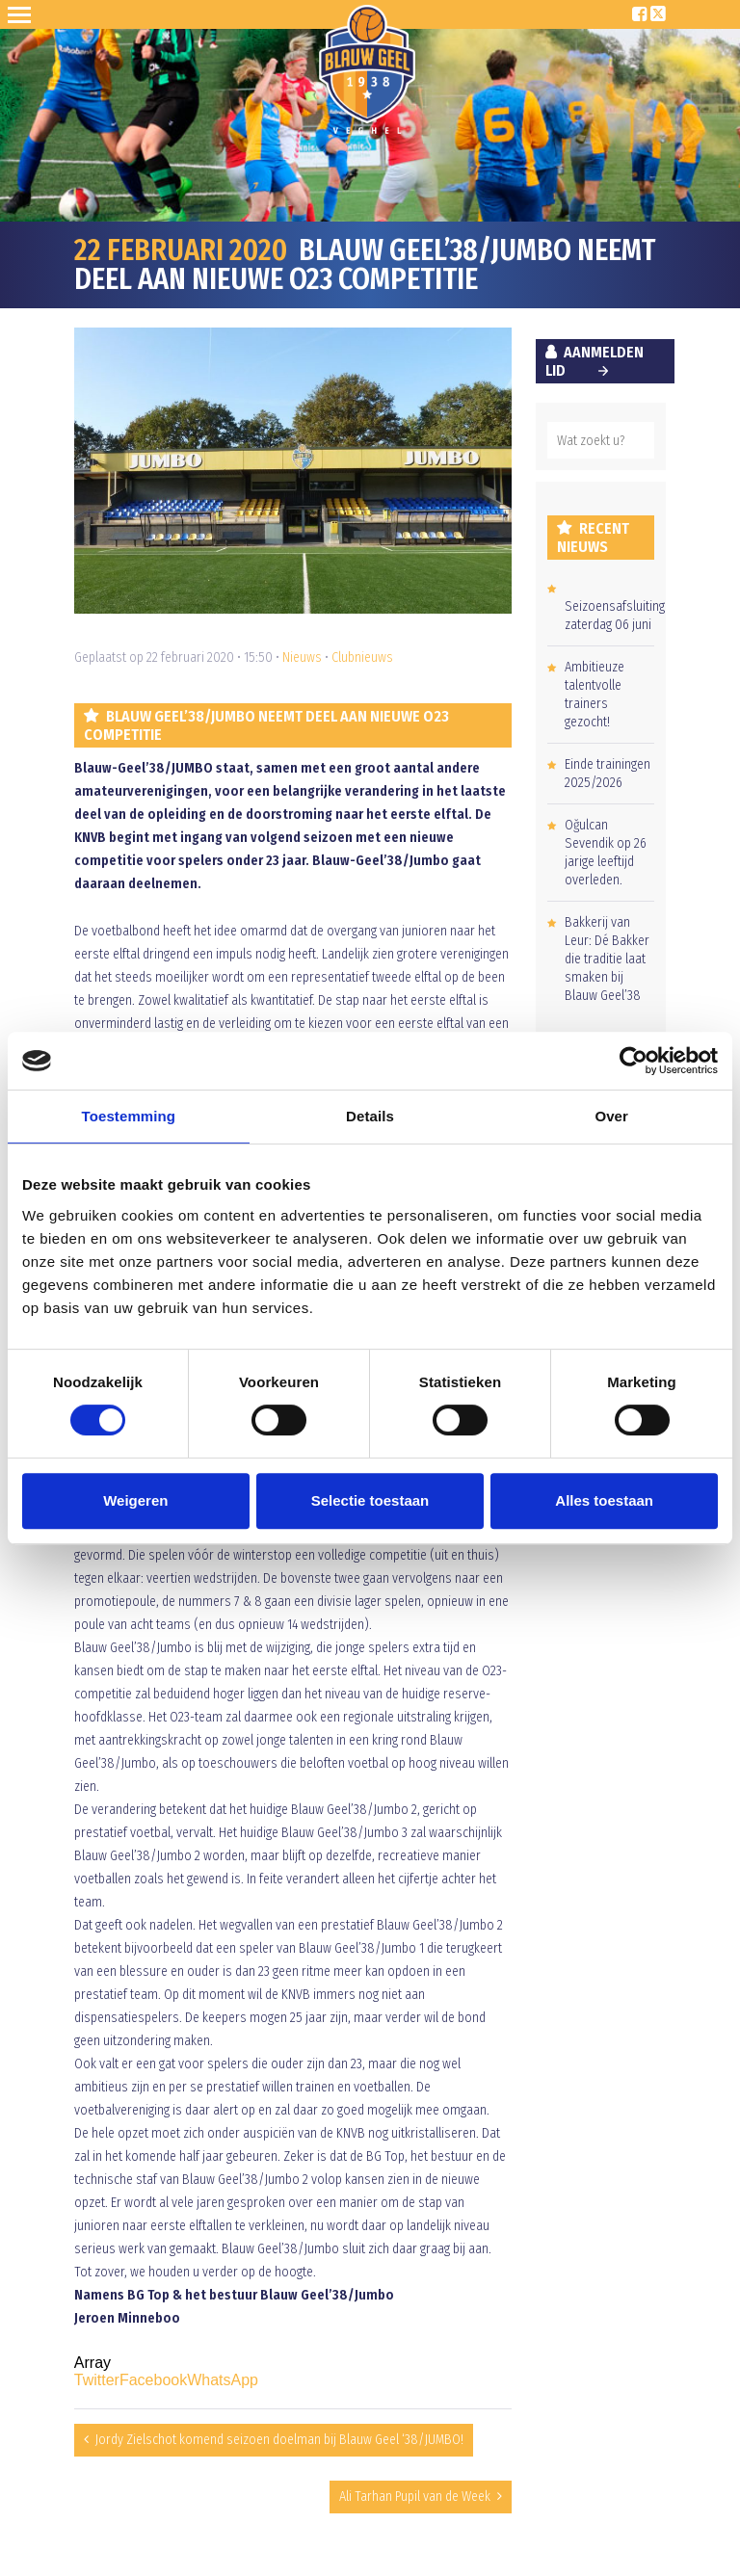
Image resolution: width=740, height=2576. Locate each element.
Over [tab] (611, 1116)
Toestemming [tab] (129, 1116)
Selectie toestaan (370, 1500)
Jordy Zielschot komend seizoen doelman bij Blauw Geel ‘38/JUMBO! (279, 2439)
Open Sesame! (23, 14)
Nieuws (302, 657)
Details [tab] (370, 1116)
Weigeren (135, 1500)
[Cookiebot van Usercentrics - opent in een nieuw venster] (633, 1060)
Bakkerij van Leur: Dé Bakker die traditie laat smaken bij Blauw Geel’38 (607, 959)
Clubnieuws (362, 657)
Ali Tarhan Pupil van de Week (414, 2496)
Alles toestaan (604, 1500)
